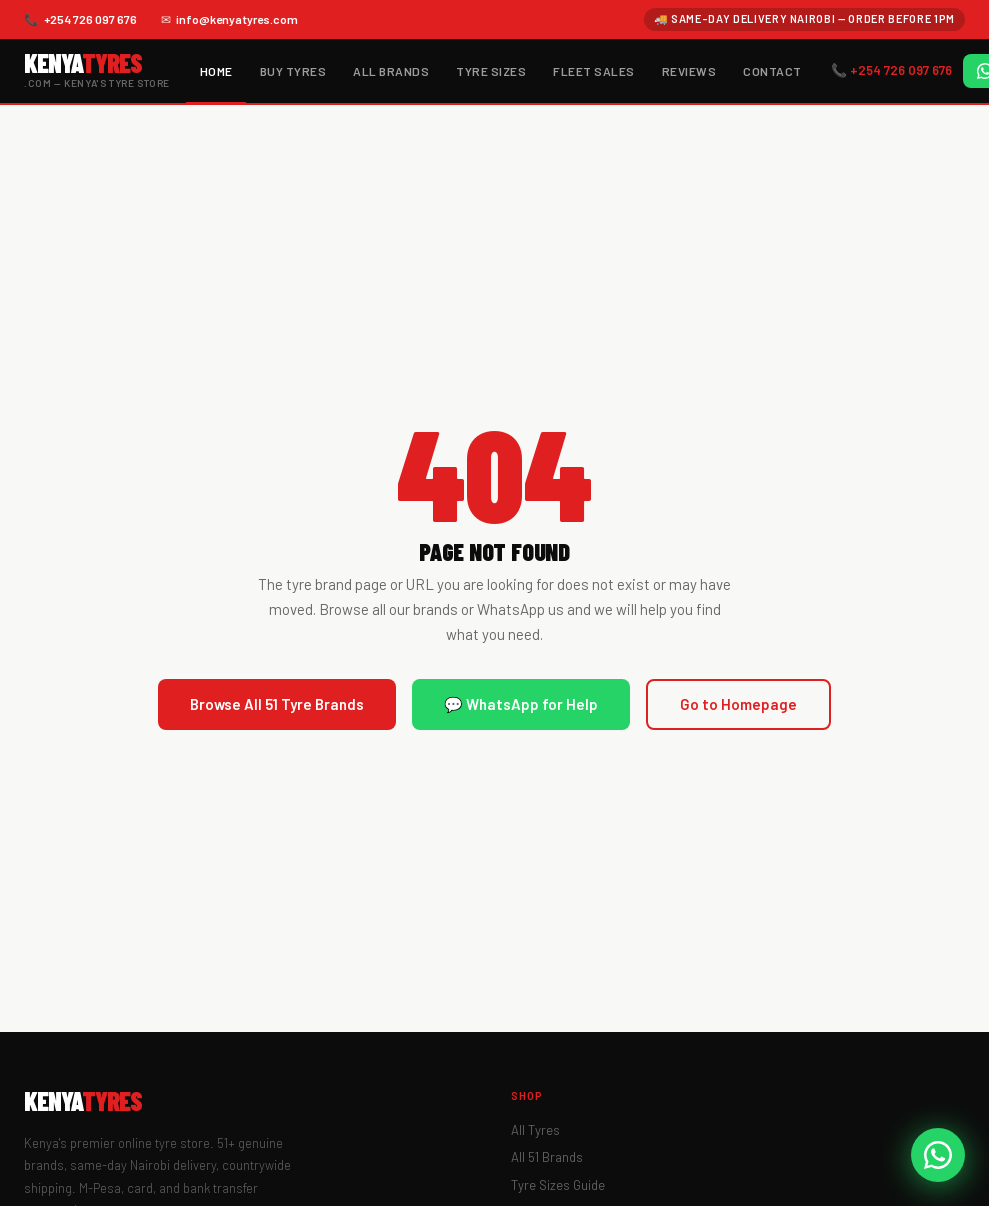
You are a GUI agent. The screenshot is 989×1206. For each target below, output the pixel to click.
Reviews (689, 71)
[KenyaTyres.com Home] (97, 70)
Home (216, 71)
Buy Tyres (293, 71)
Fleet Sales (593, 71)
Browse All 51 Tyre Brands (277, 704)
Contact (772, 71)
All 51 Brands (547, 1157)
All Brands (391, 71)
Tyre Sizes (491, 71)
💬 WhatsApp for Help (521, 704)
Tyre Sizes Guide (558, 1185)
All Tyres (535, 1130)
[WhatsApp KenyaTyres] (938, 1155)
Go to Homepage (738, 704)
